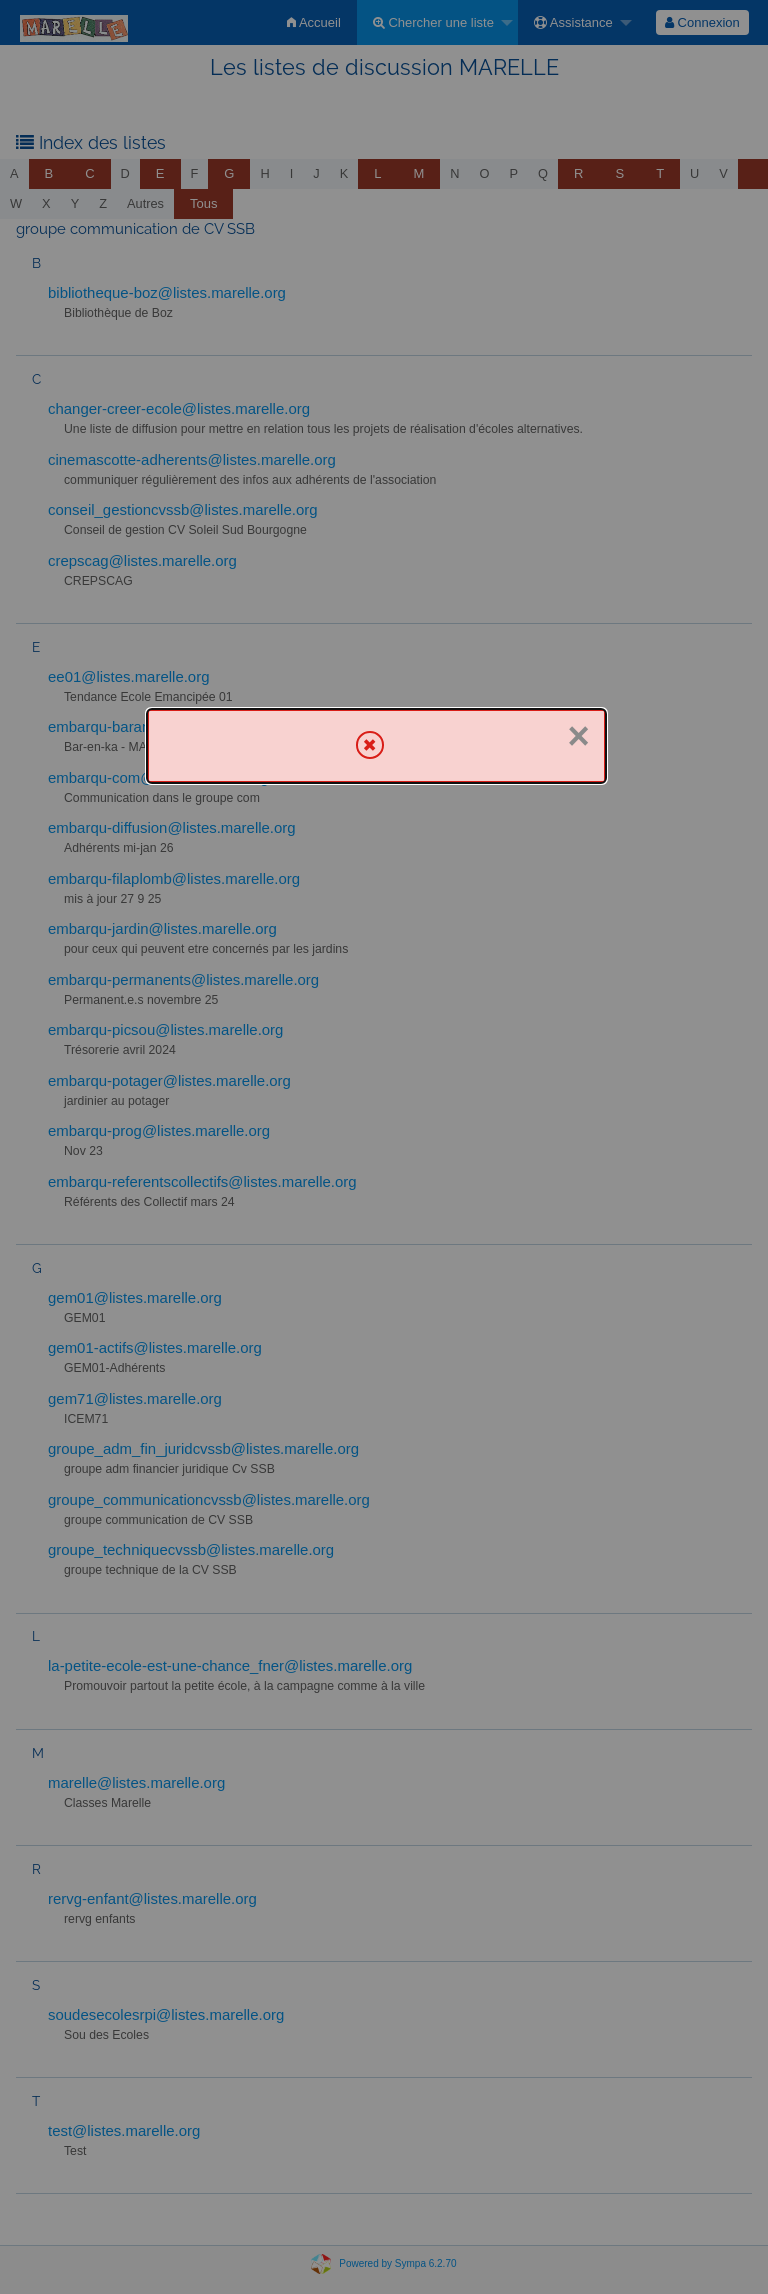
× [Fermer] (578, 736)
